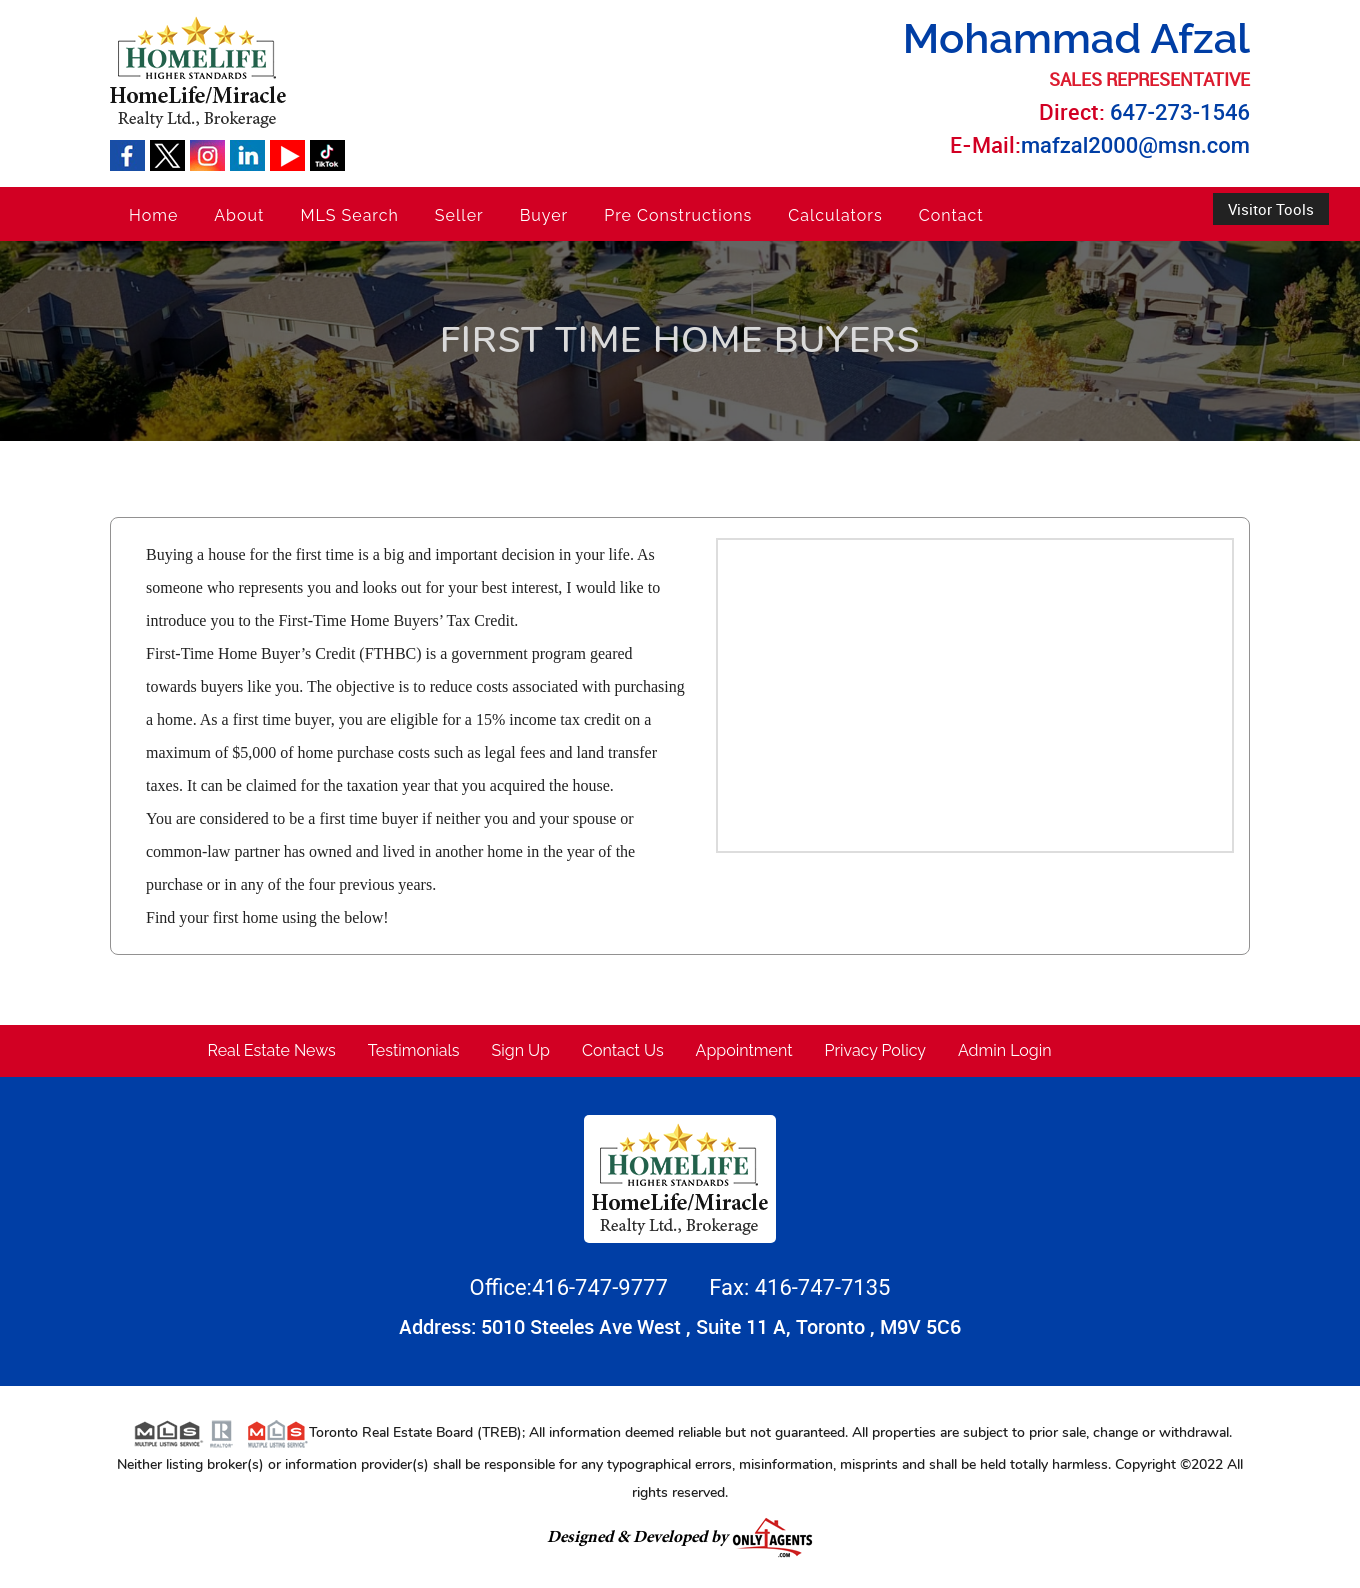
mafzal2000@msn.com (1135, 145)
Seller (459, 215)
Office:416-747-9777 (572, 1287)
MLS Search (349, 215)
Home (153, 215)
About (239, 215)
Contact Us (623, 1050)
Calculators (835, 215)
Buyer (544, 215)
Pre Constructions (678, 215)
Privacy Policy (876, 1050)
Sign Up (521, 1050)
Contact (951, 215)
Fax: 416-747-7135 (799, 1287)
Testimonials (414, 1050)
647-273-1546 (1180, 112)
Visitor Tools (1271, 209)
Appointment (744, 1050)
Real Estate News (272, 1050)
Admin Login (1005, 1050)
